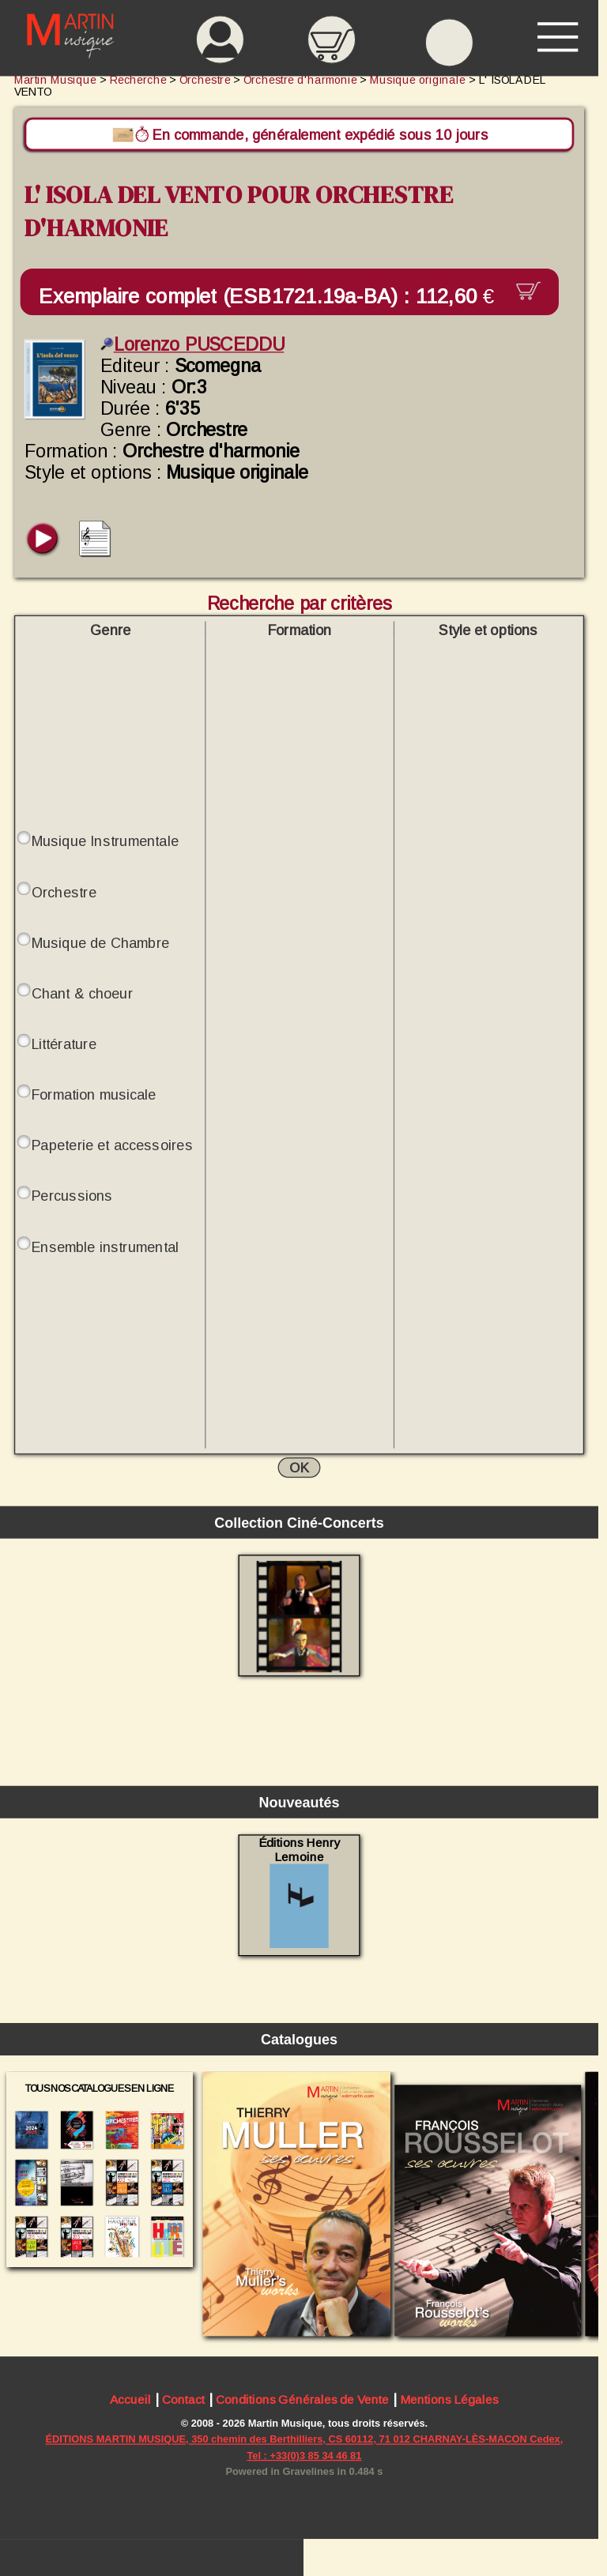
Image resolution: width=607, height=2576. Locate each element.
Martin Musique (55, 80)
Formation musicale (94, 1094)
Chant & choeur (82, 993)
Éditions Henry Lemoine (299, 1892)
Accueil (130, 2401)
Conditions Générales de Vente (302, 2401)
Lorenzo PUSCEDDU (192, 344)
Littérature (64, 1044)
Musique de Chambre (100, 943)
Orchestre (64, 892)
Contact (183, 2401)
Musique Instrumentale (105, 841)
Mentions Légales (449, 2401)
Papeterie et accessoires (112, 1146)
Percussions (72, 1196)
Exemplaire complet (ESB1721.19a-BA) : (272, 296)
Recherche (138, 80)
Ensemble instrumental (105, 1247)
